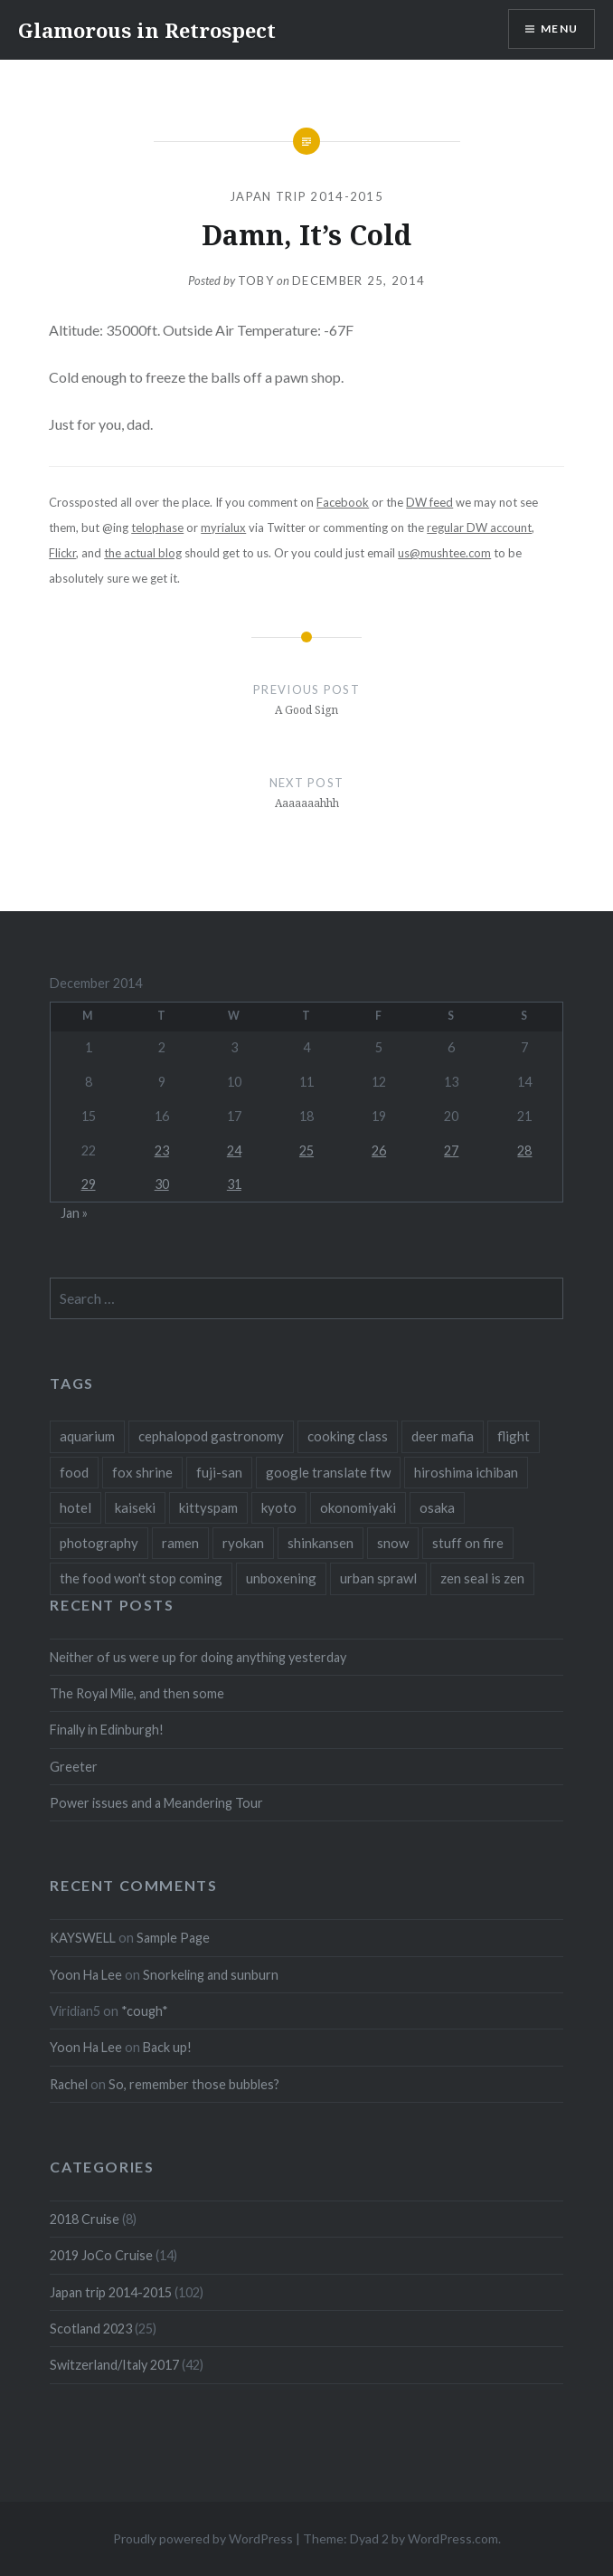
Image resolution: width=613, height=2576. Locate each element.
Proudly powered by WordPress (203, 2538)
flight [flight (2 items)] (513, 1436)
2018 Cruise (84, 2219)
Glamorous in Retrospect (147, 29)
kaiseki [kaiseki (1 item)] (135, 1507)
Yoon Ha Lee (86, 1974)
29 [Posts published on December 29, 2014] (88, 1184)
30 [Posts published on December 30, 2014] (162, 1184)
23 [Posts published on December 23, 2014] (162, 1150)
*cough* (144, 2011)
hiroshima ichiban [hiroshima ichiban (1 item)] (466, 1472)
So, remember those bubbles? (193, 2084)
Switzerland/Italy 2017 (114, 2364)
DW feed (429, 502)
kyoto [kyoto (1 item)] (279, 1507)
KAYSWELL (83, 1937)
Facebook (342, 502)
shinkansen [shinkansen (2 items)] (321, 1543)
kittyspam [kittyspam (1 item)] (208, 1507)
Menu (559, 28)
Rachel (69, 2084)
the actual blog (143, 553)
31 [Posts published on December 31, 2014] (234, 1184)
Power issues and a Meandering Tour (156, 1803)
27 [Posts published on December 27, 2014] (451, 1150)
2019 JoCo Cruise (101, 2255)
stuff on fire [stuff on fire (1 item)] (468, 1543)
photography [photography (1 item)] (99, 1543)
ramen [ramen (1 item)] (180, 1543)
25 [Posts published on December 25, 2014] (306, 1150)
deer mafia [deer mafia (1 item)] (442, 1436)
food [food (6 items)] (74, 1472)
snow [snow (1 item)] (393, 1543)
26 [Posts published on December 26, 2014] (379, 1150)
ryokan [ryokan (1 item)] (243, 1543)
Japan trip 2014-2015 (306, 196)
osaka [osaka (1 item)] (437, 1507)
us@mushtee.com (444, 553)
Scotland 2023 (91, 2328)
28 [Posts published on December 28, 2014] (524, 1150)
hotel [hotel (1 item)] (75, 1507)
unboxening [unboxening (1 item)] (281, 1578)
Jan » (74, 1213)
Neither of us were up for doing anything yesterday (198, 1657)
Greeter (74, 1766)
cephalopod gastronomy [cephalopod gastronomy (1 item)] (211, 1436)
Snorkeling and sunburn (210, 1974)
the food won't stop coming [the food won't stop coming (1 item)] (141, 1578)
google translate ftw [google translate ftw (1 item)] (328, 1472)
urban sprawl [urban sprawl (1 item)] (378, 1578)
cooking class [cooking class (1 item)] (347, 1436)
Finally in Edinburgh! (107, 1729)
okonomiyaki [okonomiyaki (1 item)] (358, 1507)
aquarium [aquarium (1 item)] (87, 1436)
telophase (157, 527)
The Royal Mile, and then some (137, 1693)
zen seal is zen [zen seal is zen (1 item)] (482, 1578)
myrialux (223, 527)
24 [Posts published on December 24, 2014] (234, 1150)
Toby (256, 280)
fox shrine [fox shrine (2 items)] (142, 1472)
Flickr (62, 553)
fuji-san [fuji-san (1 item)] (219, 1472)
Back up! (167, 2047)
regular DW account (479, 527)
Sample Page (173, 1937)
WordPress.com (453, 2538)
